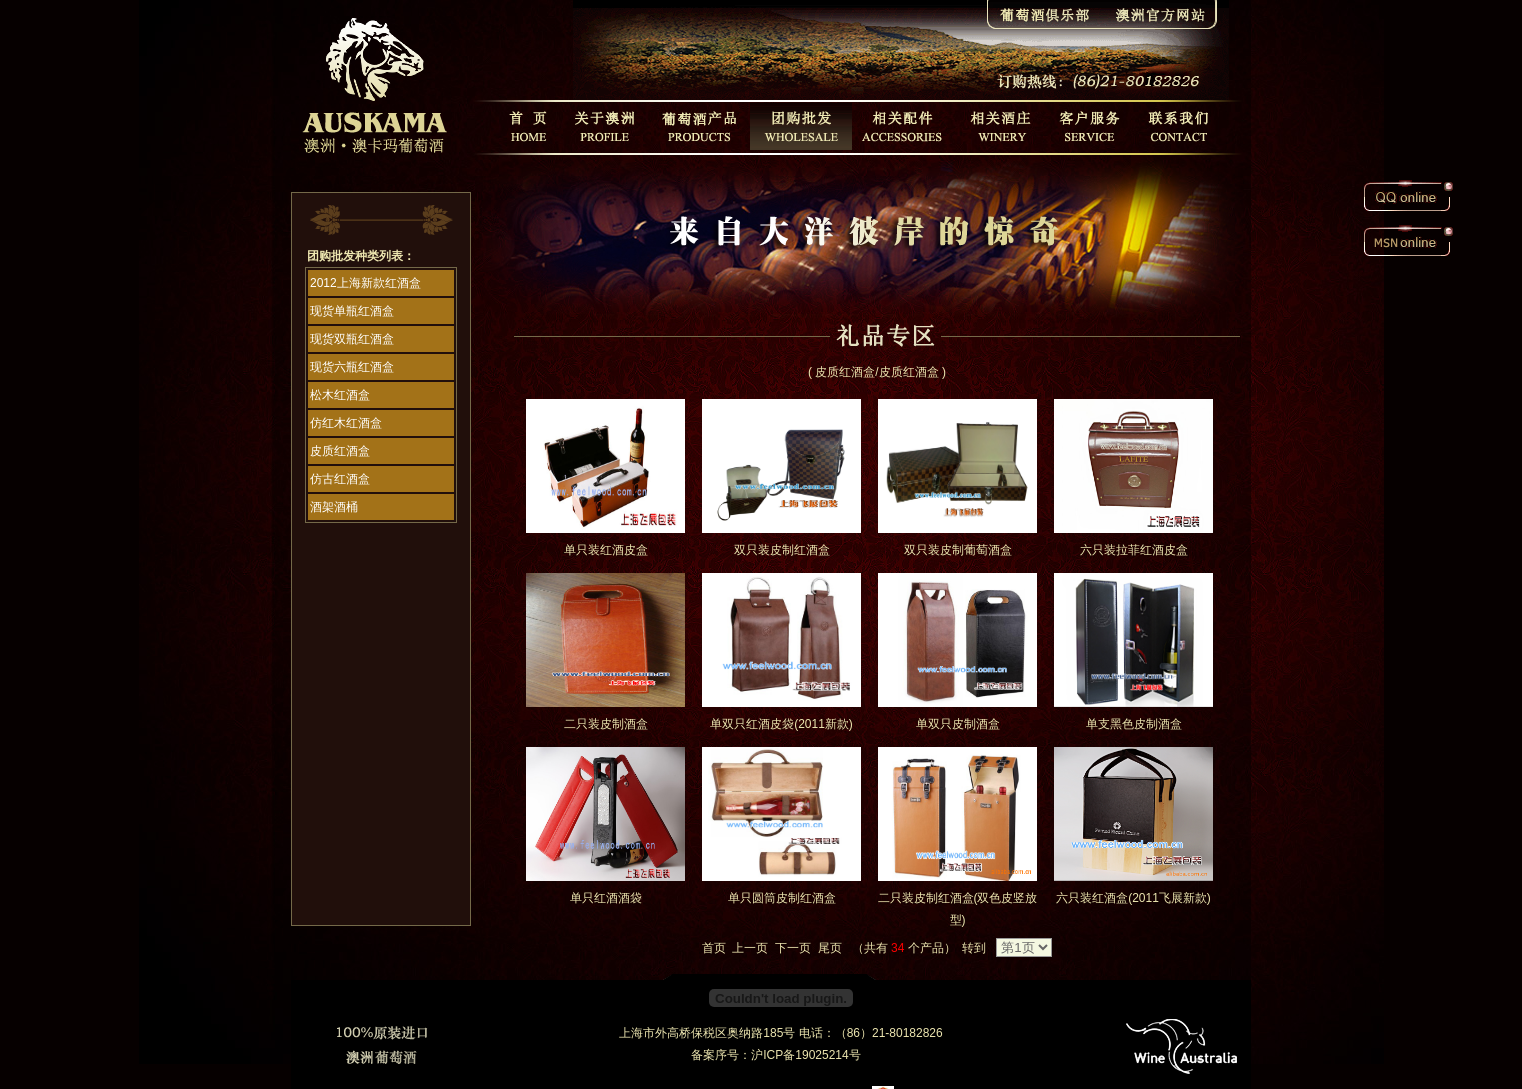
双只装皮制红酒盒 (782, 550)
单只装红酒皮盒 (606, 550)
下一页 (793, 948)
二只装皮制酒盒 (606, 724)
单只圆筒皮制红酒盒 (782, 898)
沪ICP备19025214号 (805, 1055)
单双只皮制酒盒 (958, 724)
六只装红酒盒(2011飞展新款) (1133, 898)
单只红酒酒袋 (606, 898)
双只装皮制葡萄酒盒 (958, 550)
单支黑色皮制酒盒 (1134, 724)
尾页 (830, 948)
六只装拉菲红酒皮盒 (1134, 550)
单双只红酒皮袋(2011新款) (781, 724)
